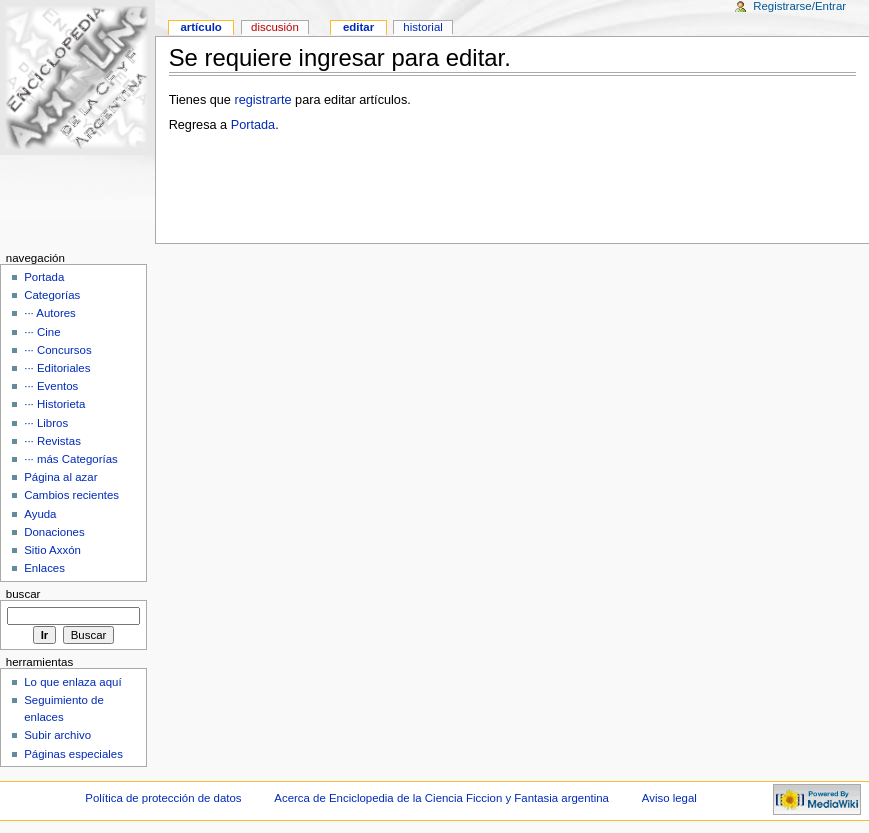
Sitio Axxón (52, 550)
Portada (253, 125)
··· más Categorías (71, 459)
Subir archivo (57, 735)
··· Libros (46, 423)
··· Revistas (52, 441)
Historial (422, 27)
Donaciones (54, 532)
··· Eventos (51, 386)
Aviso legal (669, 798)
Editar (358, 27)
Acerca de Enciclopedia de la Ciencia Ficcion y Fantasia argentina (441, 798)
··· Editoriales (57, 368)
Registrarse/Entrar (799, 6)
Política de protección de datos (163, 798)
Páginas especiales (73, 754)
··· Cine (42, 332)
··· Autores (50, 313)
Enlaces (44, 568)
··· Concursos (57, 350)
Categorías (52, 295)
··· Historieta (54, 404)
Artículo (200, 27)
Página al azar (60, 477)
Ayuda (40, 514)
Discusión (275, 27)
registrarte (262, 100)
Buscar (23, 594)
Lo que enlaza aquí (72, 682)
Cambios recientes (71, 495)
